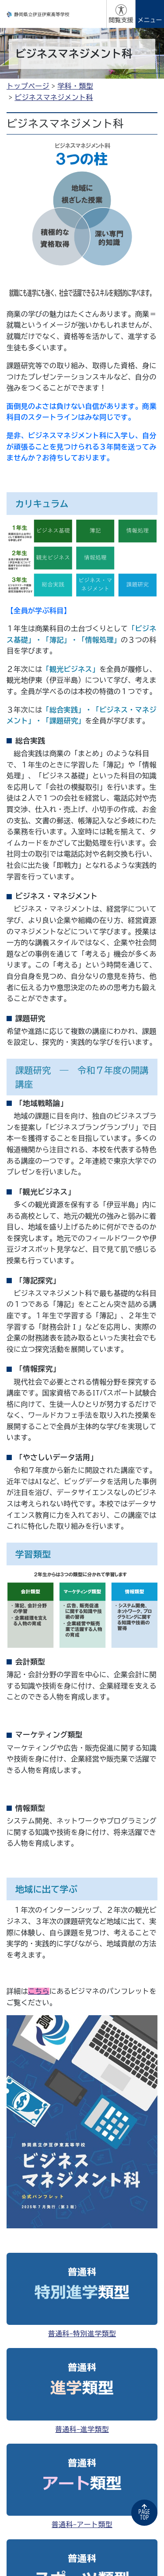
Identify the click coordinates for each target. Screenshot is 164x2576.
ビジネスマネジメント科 (53, 97)
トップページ (28, 86)
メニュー (150, 20)
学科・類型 (75, 86)
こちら (38, 1991)
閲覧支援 (121, 20)
